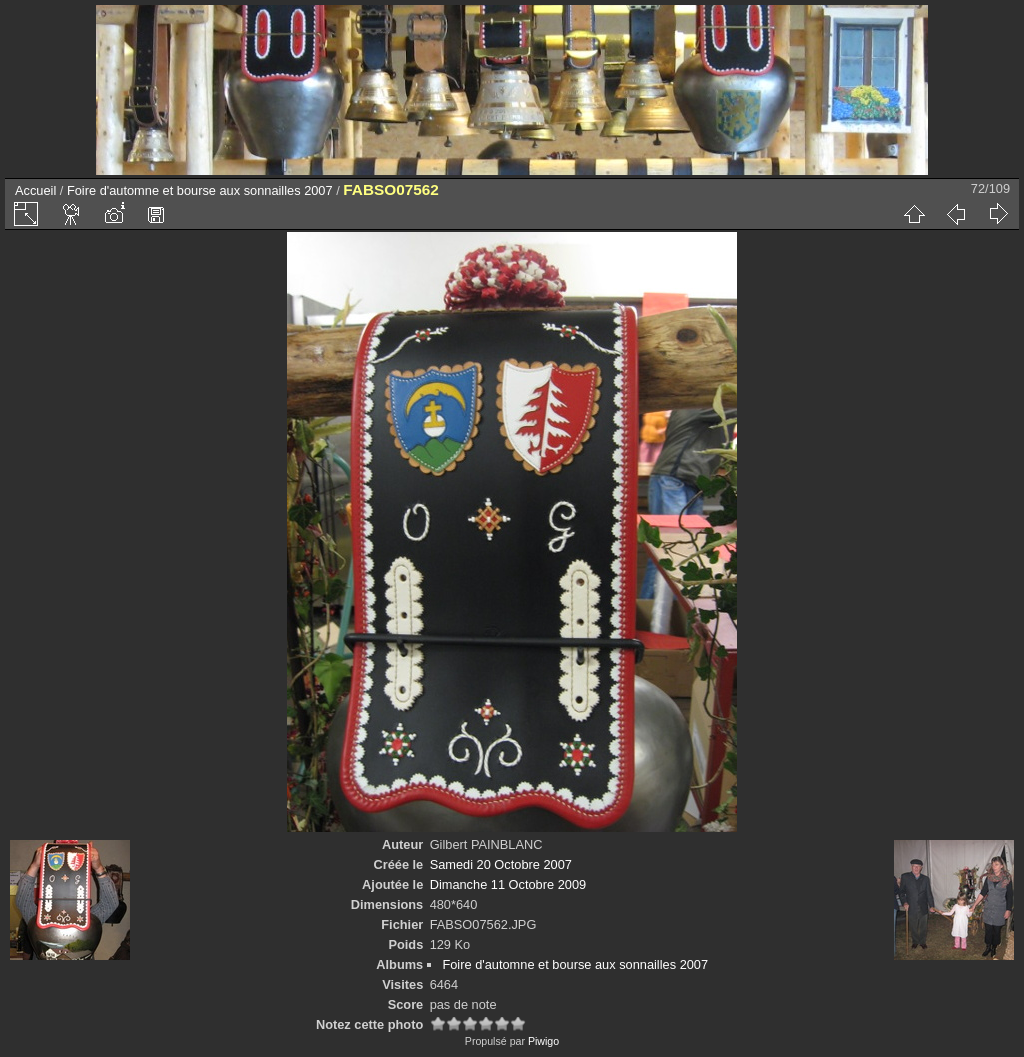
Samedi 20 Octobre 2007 (501, 864)
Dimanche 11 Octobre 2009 (508, 884)
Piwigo (543, 1041)
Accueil (35, 190)
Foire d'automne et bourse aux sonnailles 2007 (200, 190)
